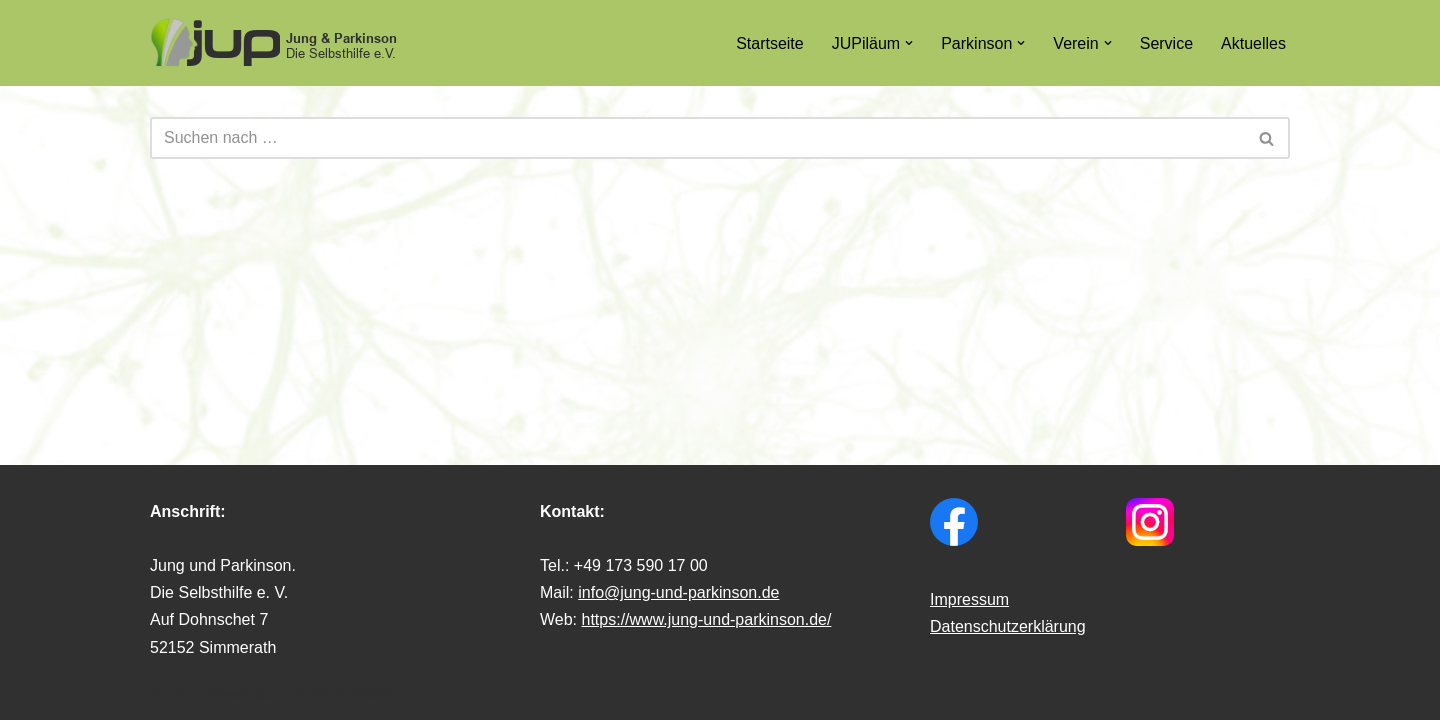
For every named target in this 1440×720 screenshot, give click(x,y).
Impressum (969, 599)
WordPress (351, 694)
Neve (168, 694)
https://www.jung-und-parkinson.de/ (707, 619)
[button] (909, 43)
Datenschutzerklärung (1008, 626)
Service (1166, 43)
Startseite (770, 43)
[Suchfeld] (697, 138)
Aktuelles (1253, 43)
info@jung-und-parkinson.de (678, 592)
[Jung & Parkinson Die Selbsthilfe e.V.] (275, 43)
